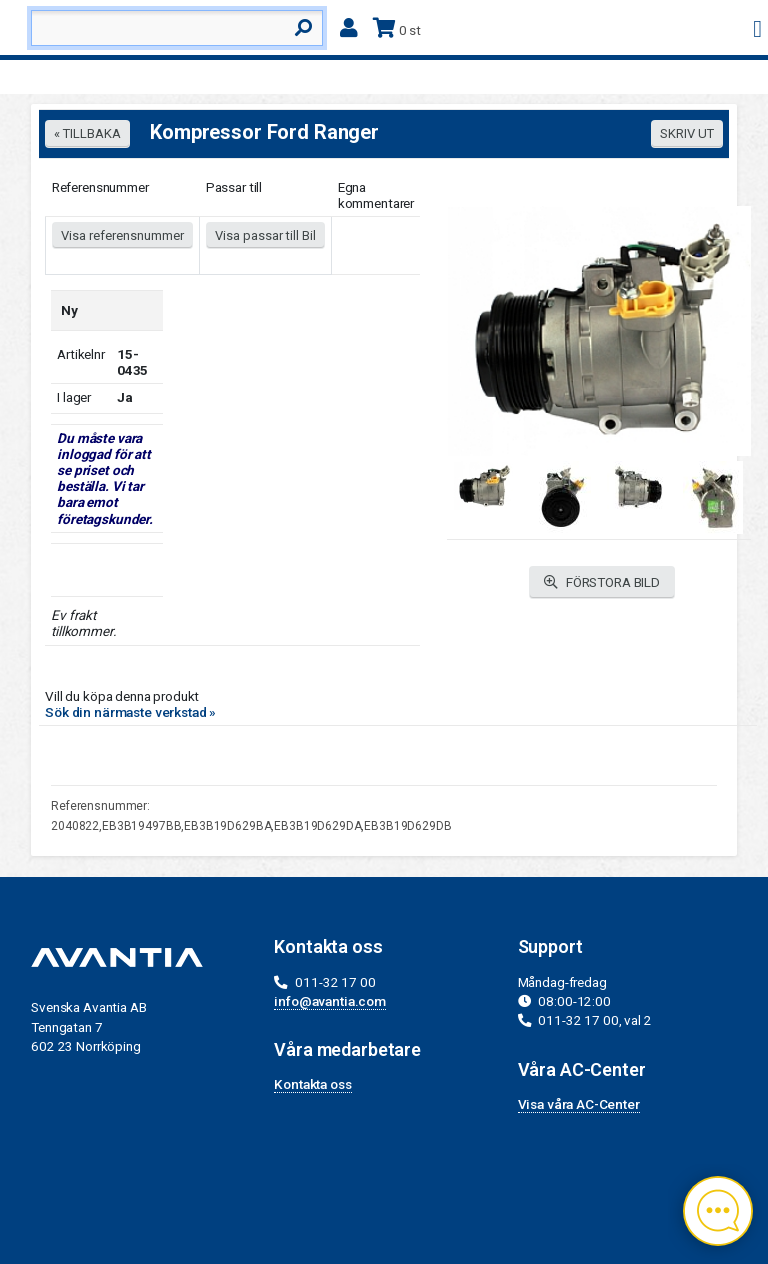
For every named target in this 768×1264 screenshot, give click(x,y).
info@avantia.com (330, 1001)
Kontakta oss (312, 1084)
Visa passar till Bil (265, 235)
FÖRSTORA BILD (602, 582)
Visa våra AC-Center (579, 1104)
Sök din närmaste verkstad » (130, 712)
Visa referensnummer (122, 235)
